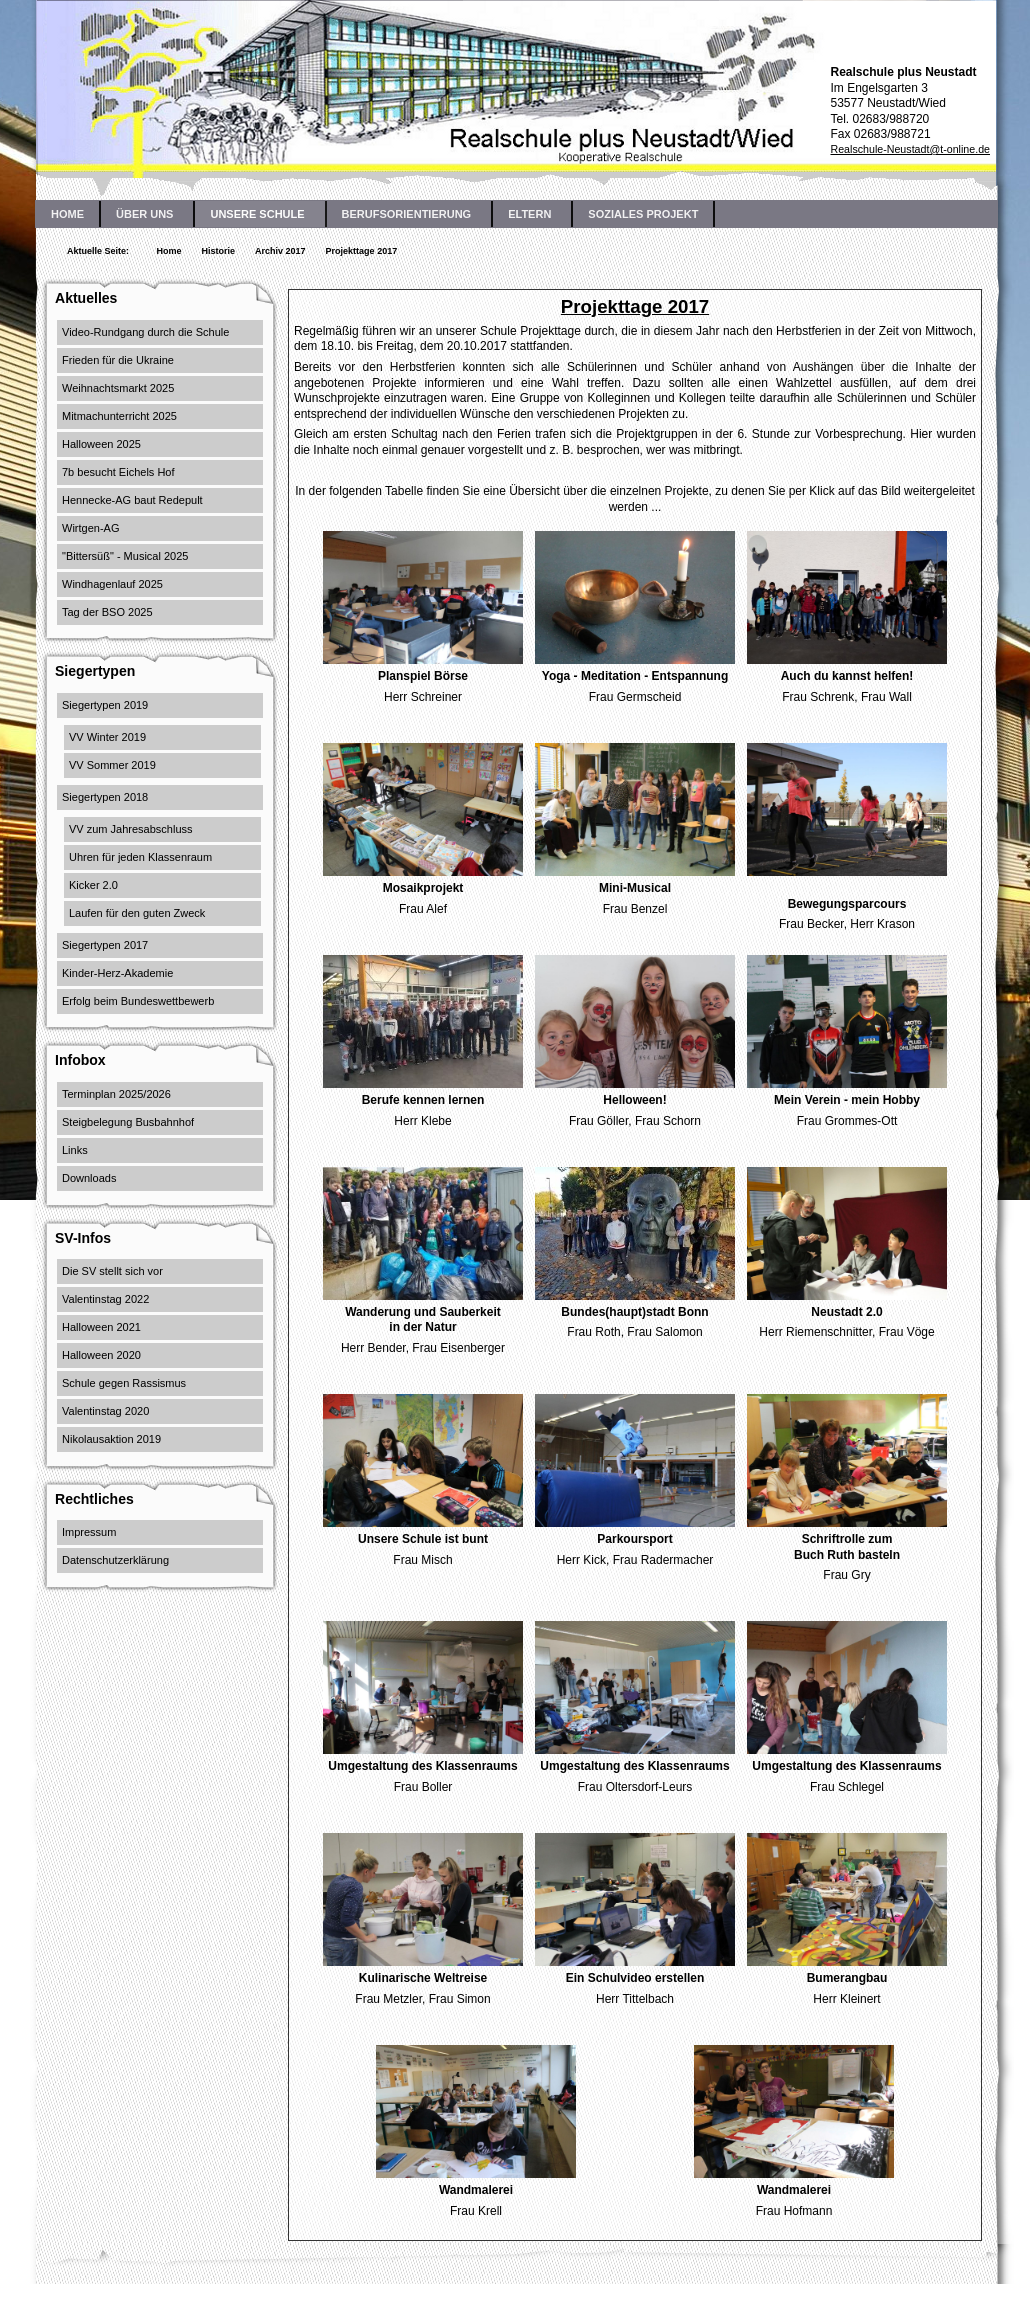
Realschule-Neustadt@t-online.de (910, 149)
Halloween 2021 (101, 1327)
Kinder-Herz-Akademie (117, 973)
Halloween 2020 (101, 1355)
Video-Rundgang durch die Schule (145, 332)
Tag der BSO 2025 (107, 612)
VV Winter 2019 (107, 737)
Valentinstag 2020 (105, 1411)
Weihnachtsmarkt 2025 (118, 388)
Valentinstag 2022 (105, 1299)
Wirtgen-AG (90, 528)
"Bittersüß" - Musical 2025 (125, 556)
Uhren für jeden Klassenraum (140, 857)
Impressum (89, 1532)
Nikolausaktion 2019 (111, 1439)
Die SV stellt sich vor (112, 1271)
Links (75, 1150)
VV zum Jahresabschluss (131, 829)
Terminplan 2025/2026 (116, 1094)
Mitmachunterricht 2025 (119, 416)
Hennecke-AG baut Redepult (132, 500)
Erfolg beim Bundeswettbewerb (138, 1001)
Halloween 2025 (101, 444)
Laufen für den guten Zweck (137, 913)
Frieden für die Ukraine (118, 360)
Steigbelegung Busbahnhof (128, 1122)
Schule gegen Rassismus (124, 1383)
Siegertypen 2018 (105, 797)
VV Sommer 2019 (112, 765)
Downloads (89, 1178)
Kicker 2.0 (93, 885)
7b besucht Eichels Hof (118, 472)
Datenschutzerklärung (115, 1560)
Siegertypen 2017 (105, 945)
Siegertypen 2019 (105, 705)
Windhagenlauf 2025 (112, 584)
